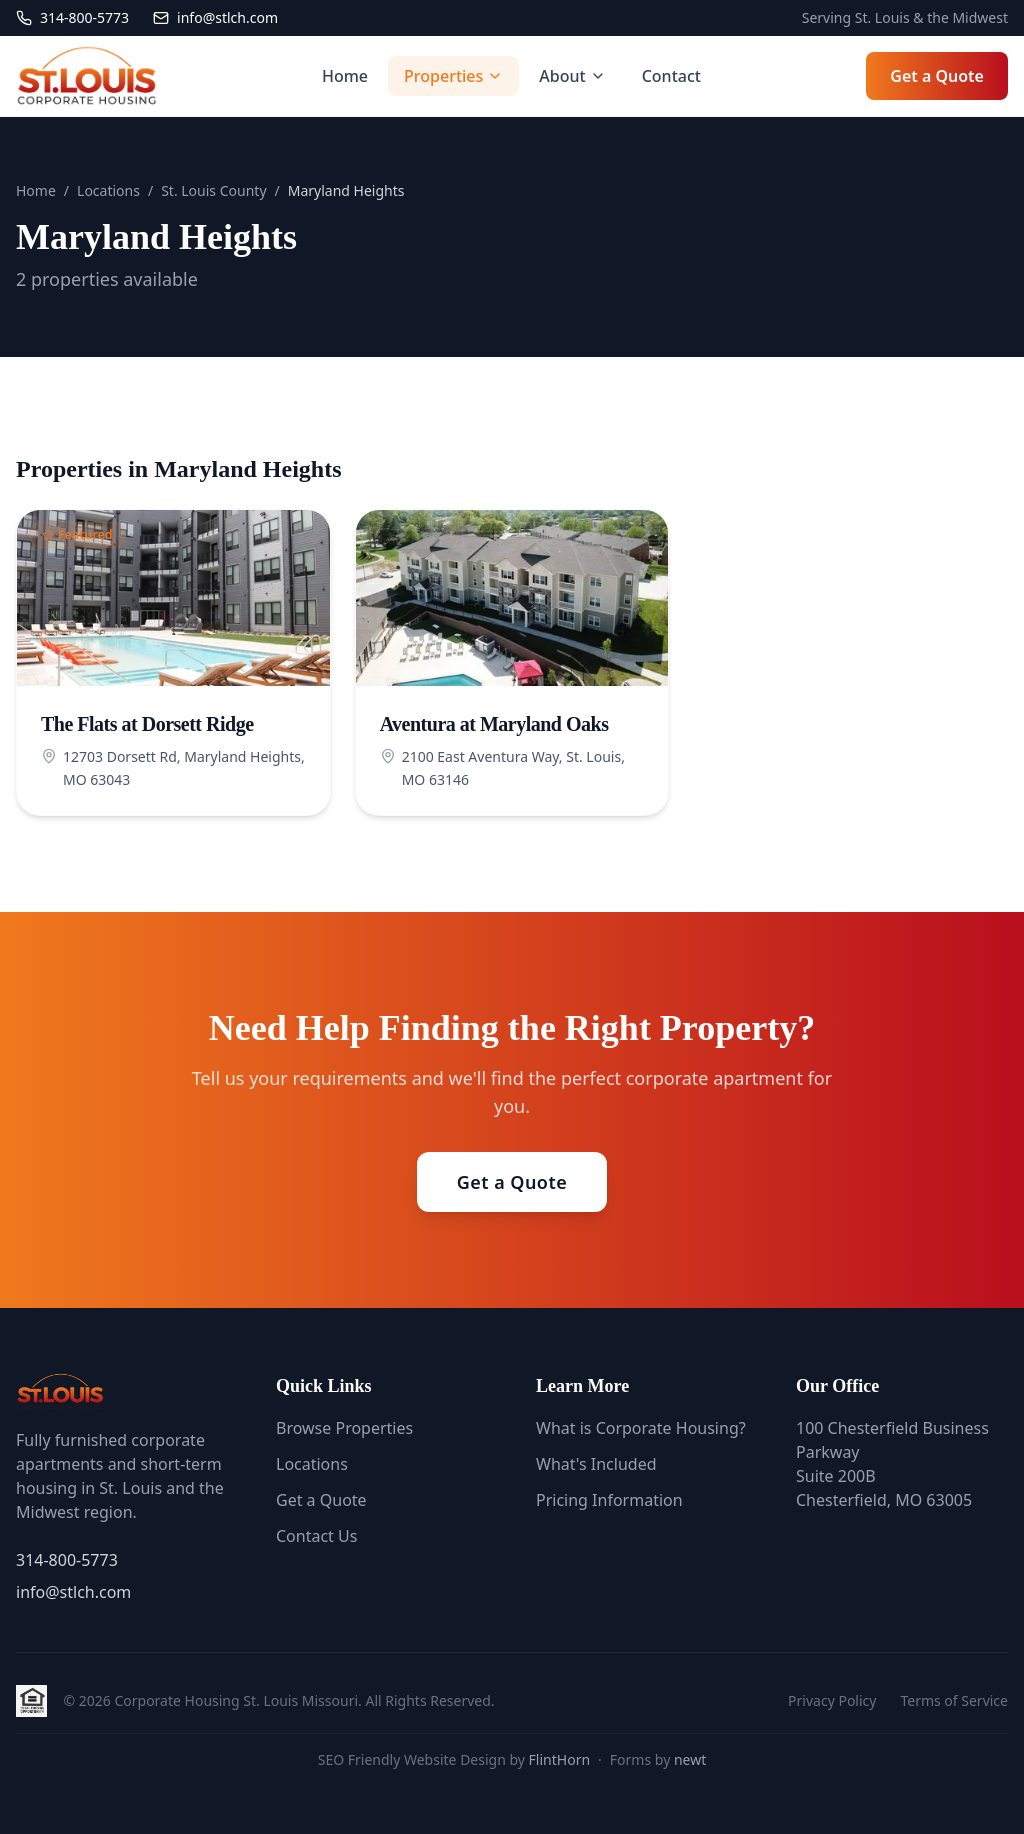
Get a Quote (937, 76)
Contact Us (316, 1536)
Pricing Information (609, 1500)
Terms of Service (954, 1700)
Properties (453, 76)
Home (345, 76)
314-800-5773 (67, 1560)
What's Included (596, 1464)
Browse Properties (344, 1428)
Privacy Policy (832, 1700)
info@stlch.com (73, 1592)
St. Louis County (213, 190)
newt (690, 1759)
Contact (671, 76)
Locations (108, 190)
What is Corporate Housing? (641, 1428)
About (572, 76)
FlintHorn (559, 1759)
